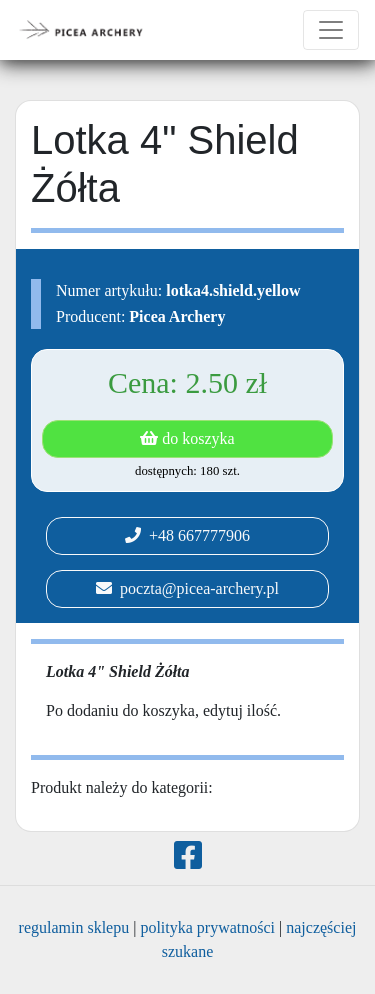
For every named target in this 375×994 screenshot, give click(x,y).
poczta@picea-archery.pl (187, 588)
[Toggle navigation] (331, 30)
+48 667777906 (187, 535)
